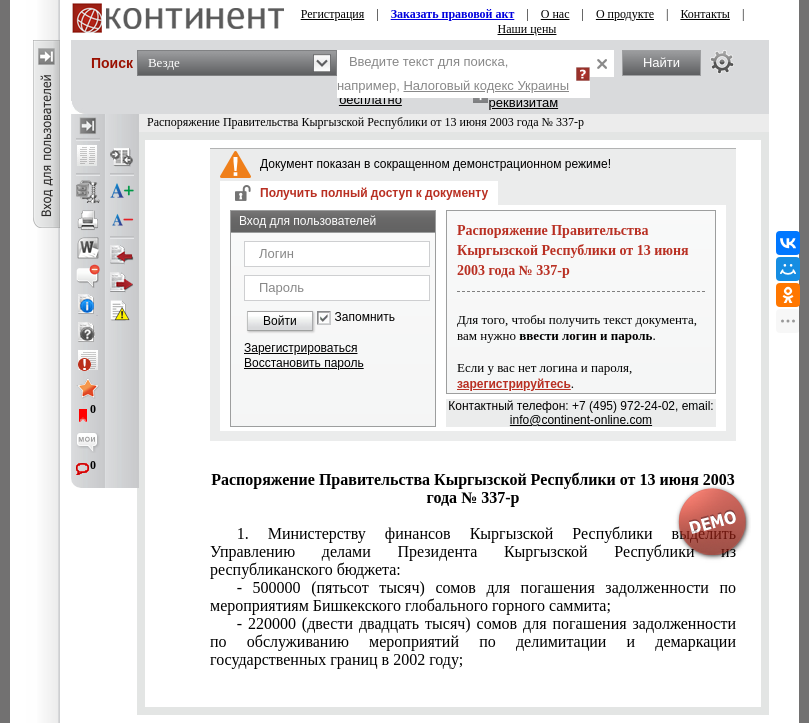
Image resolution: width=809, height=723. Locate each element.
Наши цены (527, 29)
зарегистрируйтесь (514, 384)
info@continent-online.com (581, 420)
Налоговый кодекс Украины (486, 85)
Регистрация (333, 14)
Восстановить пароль (304, 363)
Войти (280, 321)
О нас (555, 14)
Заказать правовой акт (453, 14)
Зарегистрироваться (300, 348)
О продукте (625, 14)
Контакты (705, 14)
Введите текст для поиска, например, (453, 73)
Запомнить (365, 317)
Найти (661, 62)
